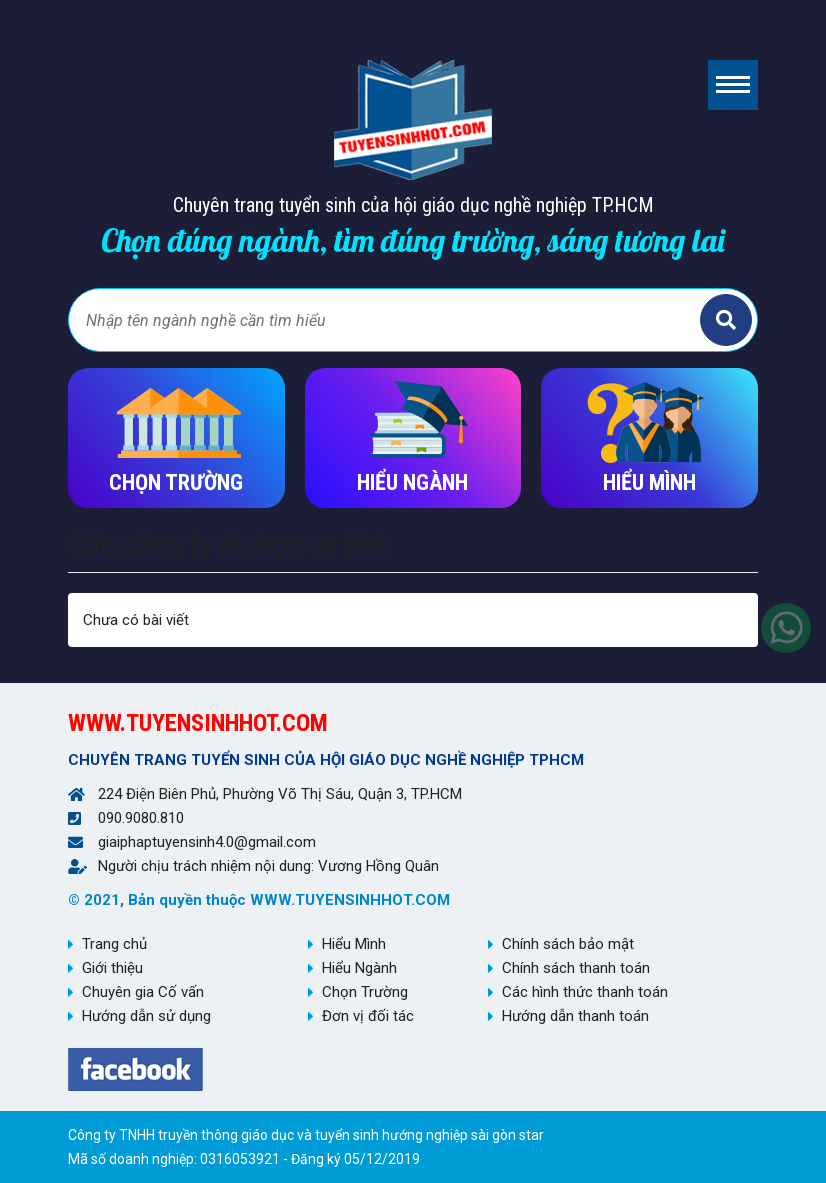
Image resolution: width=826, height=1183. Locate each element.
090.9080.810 (141, 818)
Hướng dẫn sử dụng (146, 1016)
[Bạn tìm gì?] (387, 320)
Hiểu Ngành (359, 968)
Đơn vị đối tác (368, 1016)
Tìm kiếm (726, 320)
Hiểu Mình (354, 944)
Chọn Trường (365, 992)
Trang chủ (114, 944)
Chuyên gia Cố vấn (143, 992)
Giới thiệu (112, 968)
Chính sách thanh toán (576, 968)
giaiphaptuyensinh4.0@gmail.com (207, 842)
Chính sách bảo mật (568, 944)
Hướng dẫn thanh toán (575, 1016)
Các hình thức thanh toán (585, 992)
